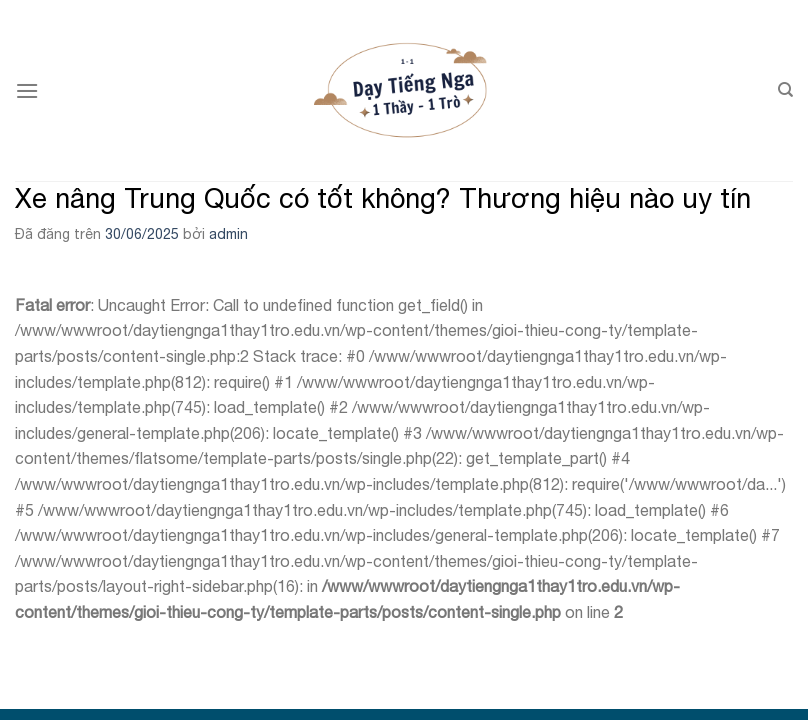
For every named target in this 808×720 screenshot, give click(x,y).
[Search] (785, 90)
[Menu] (27, 90)
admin (228, 234)
